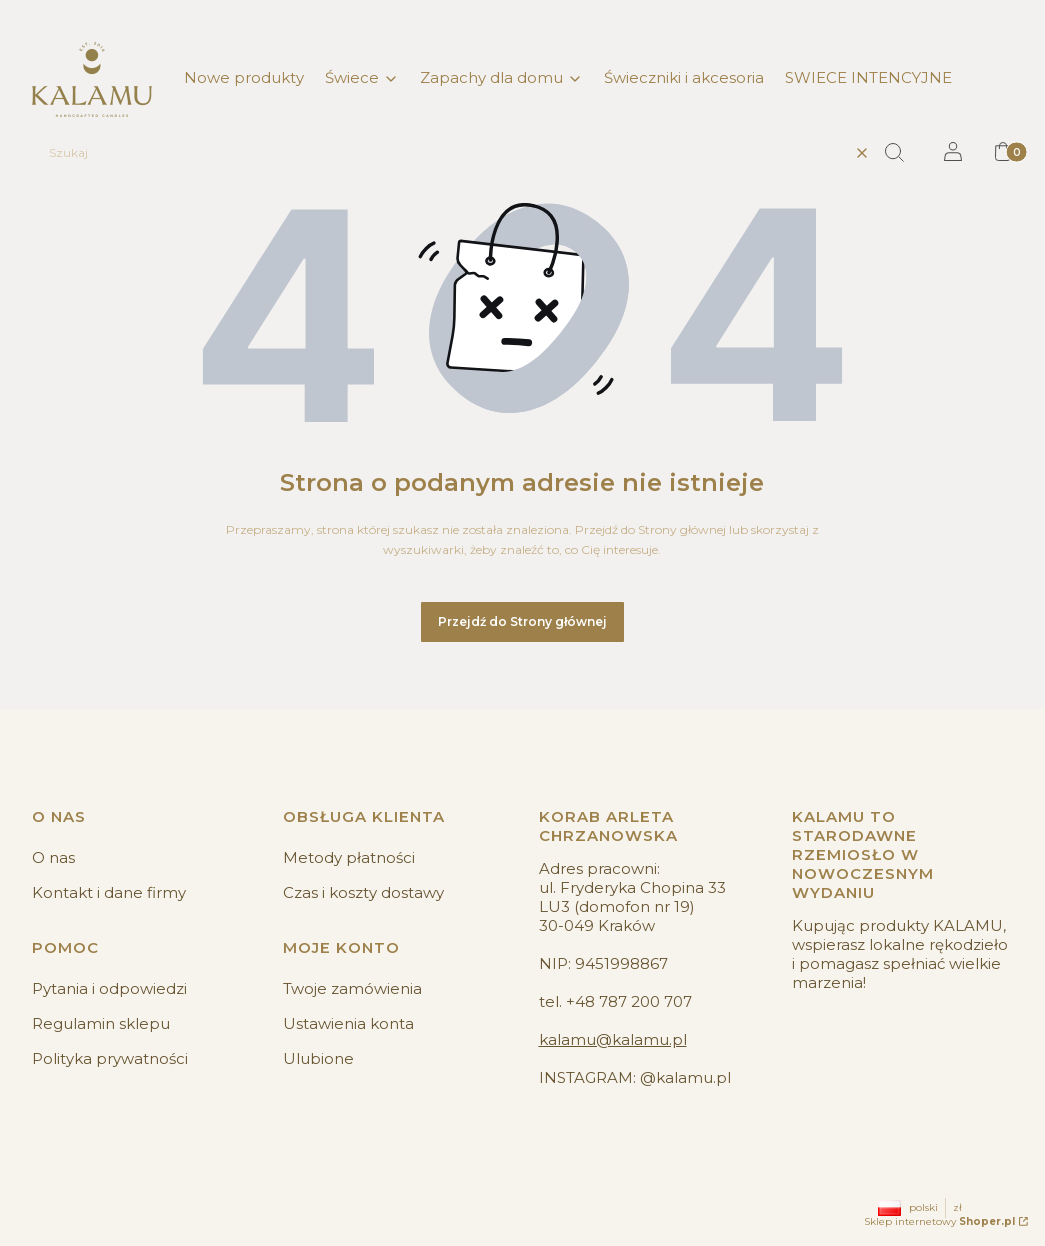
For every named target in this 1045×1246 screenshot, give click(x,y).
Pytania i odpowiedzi (109, 988)
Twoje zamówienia (352, 988)
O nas (53, 857)
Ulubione (318, 1058)
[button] (902, 153)
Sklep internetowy (939, 1221)
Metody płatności (349, 857)
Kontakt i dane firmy (109, 892)
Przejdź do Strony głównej (522, 621)
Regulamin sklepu (101, 1023)
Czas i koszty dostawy (363, 892)
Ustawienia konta (348, 1023)
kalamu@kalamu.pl (613, 1039)
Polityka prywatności (110, 1058)
